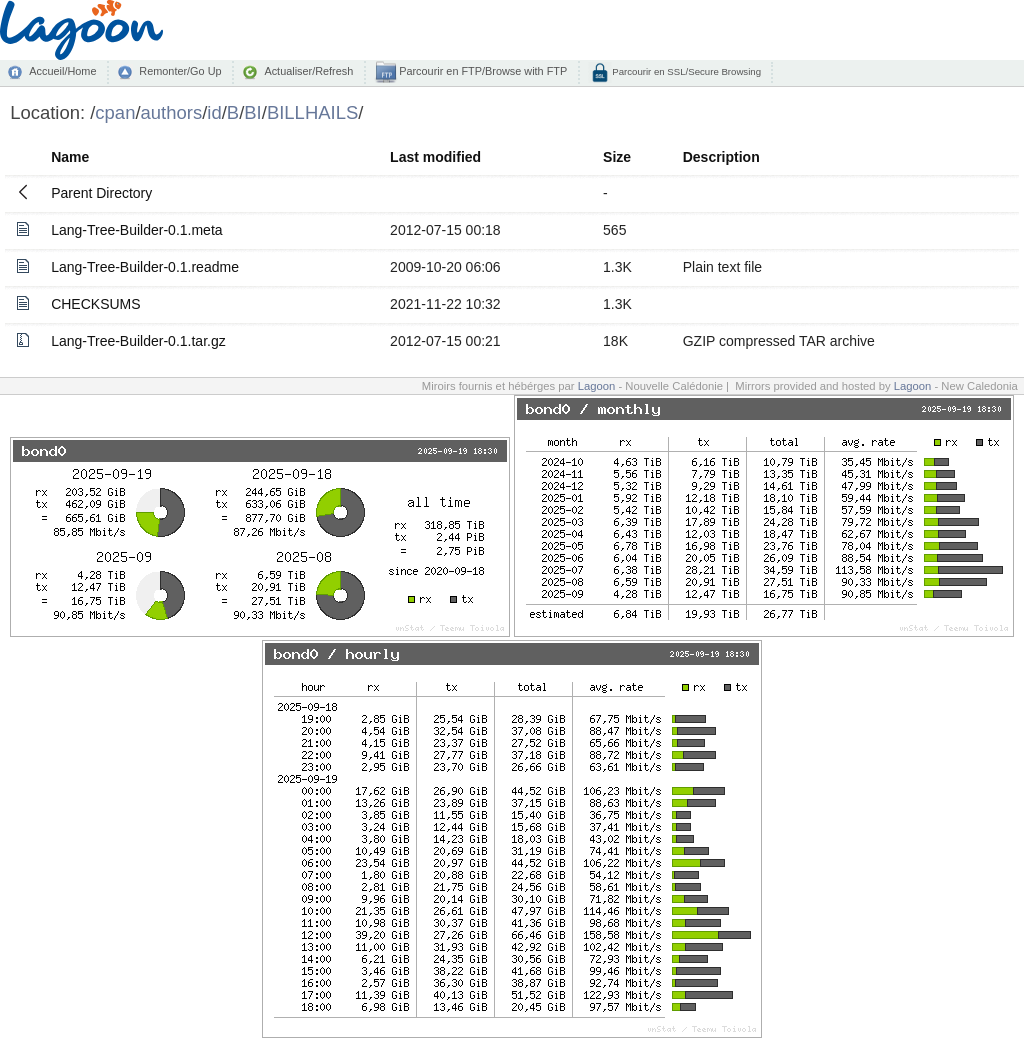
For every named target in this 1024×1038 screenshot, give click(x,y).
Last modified (435, 157)
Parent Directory (101, 193)
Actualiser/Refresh (308, 71)
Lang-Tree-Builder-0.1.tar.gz (138, 341)
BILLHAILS (312, 112)
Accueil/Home (62, 71)
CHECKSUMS (95, 304)
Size (617, 157)
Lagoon (597, 386)
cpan (115, 112)
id (214, 112)
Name (70, 157)
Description (721, 157)
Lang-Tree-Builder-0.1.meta (136, 230)
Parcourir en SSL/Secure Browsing (685, 71)
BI (252, 112)
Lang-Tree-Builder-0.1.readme (145, 267)
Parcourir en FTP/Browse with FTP (481, 71)
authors (172, 112)
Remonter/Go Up (180, 71)
